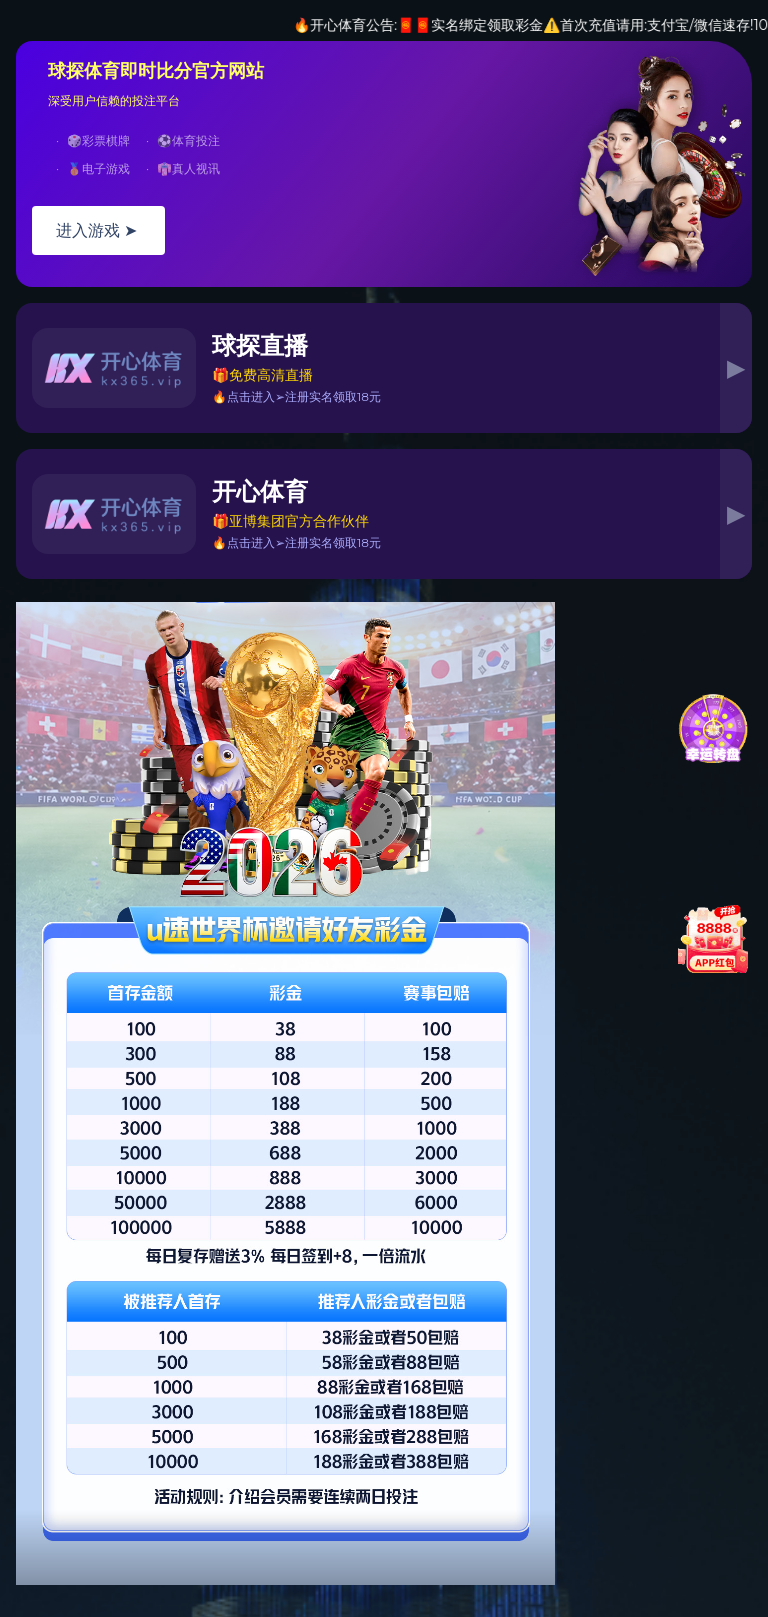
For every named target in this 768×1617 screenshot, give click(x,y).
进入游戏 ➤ (98, 230)
